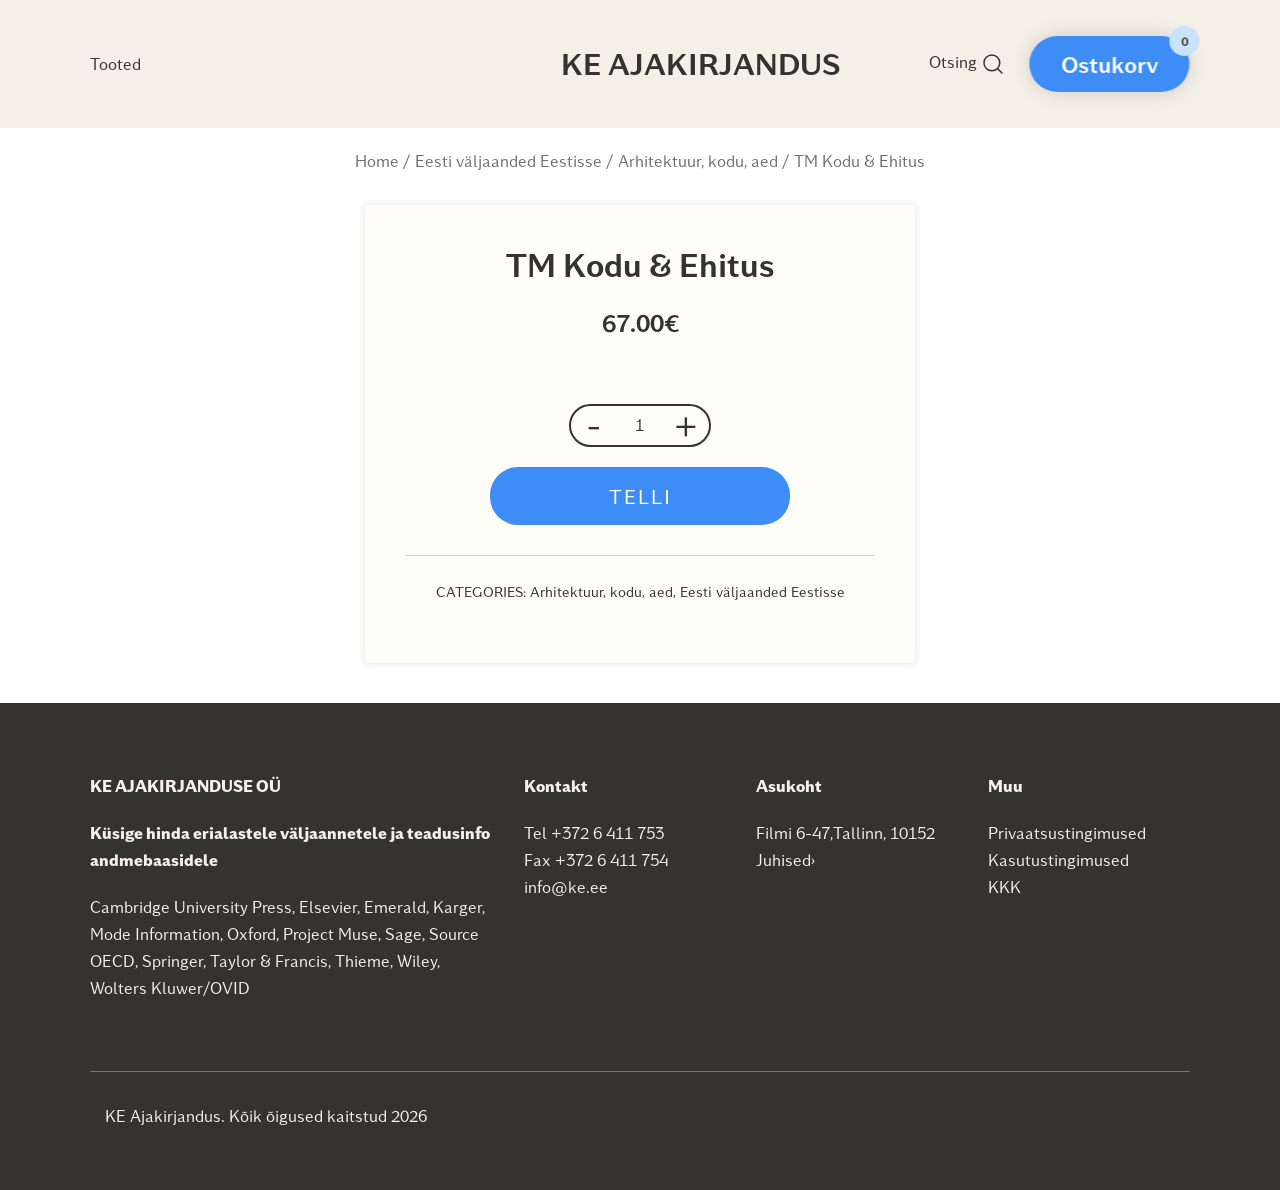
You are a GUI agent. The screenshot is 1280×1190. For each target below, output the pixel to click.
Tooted (115, 63)
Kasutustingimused (1058, 859)
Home (377, 160)
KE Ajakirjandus (701, 63)
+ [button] (686, 425)
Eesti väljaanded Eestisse (508, 160)
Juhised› (786, 859)
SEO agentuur (588, 1114)
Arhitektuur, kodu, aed (698, 160)
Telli (640, 496)
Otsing (967, 64)
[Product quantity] (640, 425)
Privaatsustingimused (1067, 832)
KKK (1004, 886)
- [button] (594, 425)
